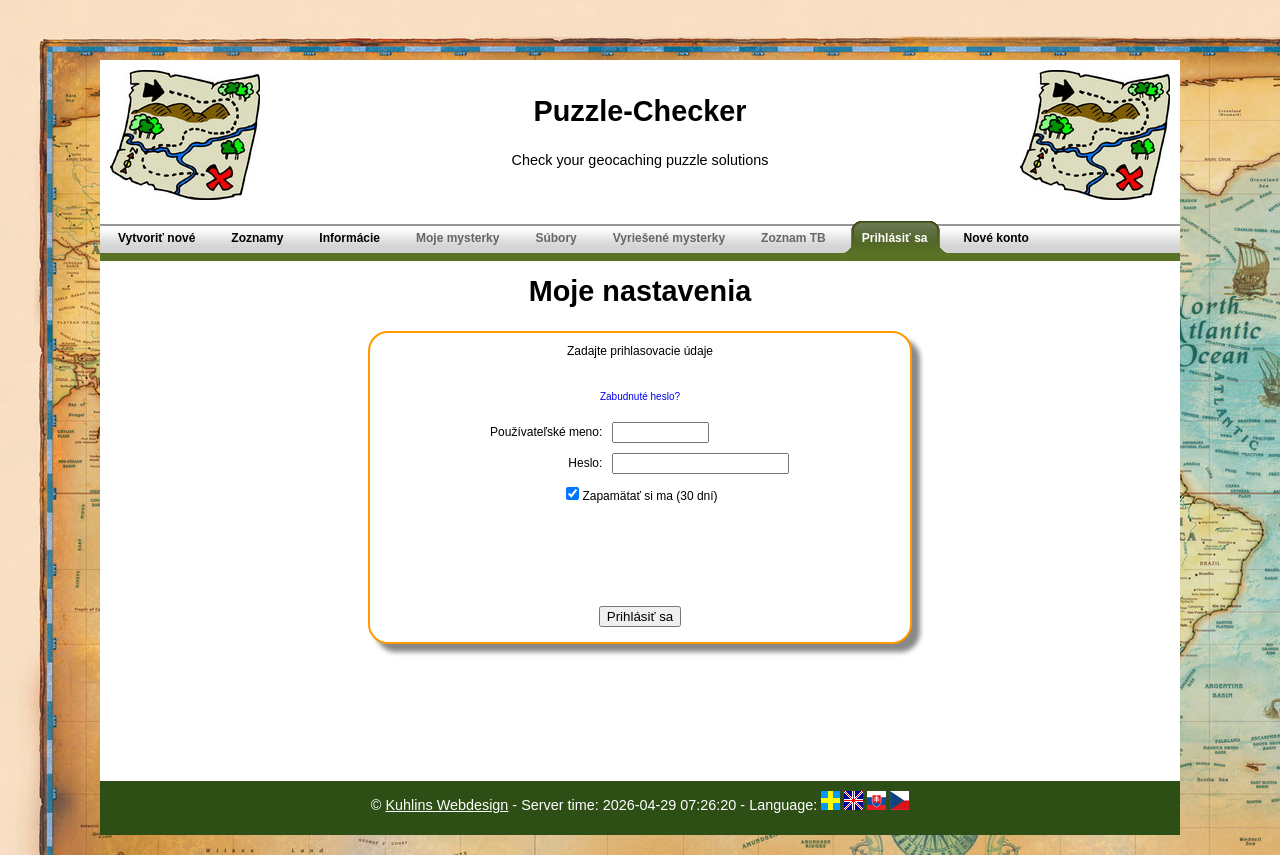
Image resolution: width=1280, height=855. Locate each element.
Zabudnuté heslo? (640, 396)
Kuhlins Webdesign (446, 805)
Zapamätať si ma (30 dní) (641, 496)
